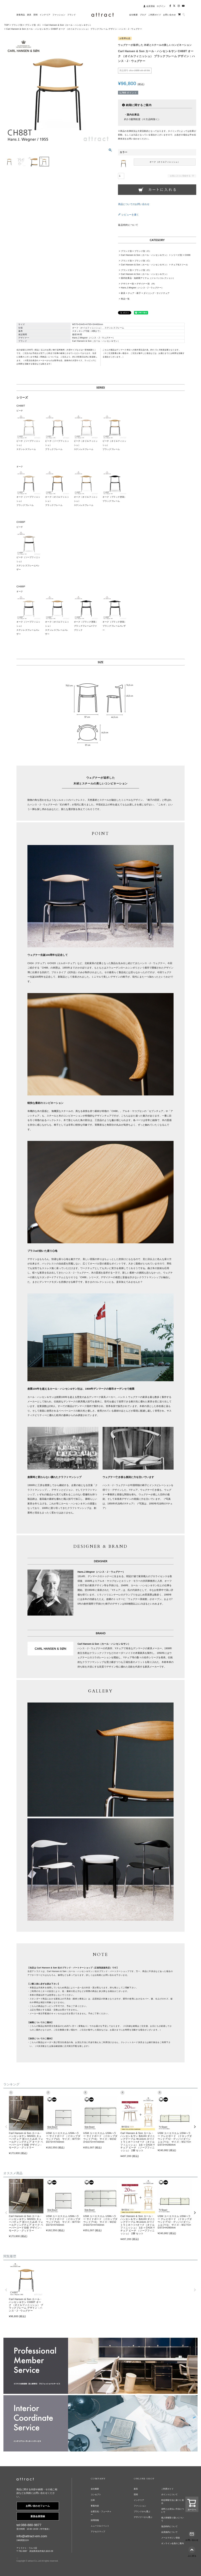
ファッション (140, 2506)
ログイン (161, 6)
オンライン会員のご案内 (172, 2543)
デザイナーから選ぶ (143, 2517)
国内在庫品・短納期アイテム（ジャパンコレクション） (148, 278)
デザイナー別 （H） (146, 284)
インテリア (139, 2500)
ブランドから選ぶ (142, 2511)
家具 (123, 293)
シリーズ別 (176, 255)
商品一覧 (125, 299)
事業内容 (95, 2506)
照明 (136, 2494)
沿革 (93, 2500)
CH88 (187, 255)
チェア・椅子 (134, 293)
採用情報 (95, 2520)
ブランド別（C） (33, 25)
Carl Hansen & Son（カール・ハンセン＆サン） (68, 25)
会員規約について (169, 2532)
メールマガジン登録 (170, 2538)
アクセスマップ (98, 2531)
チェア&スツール (179, 264)
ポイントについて (169, 2494)
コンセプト (96, 2494)
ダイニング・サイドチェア (157, 293)
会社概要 (95, 2489)
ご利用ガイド (167, 2489)
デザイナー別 (127, 284)
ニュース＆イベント (100, 2526)
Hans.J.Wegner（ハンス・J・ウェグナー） (142, 287)
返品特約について (128, 225)
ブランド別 (16, 25)
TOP (6, 25)
